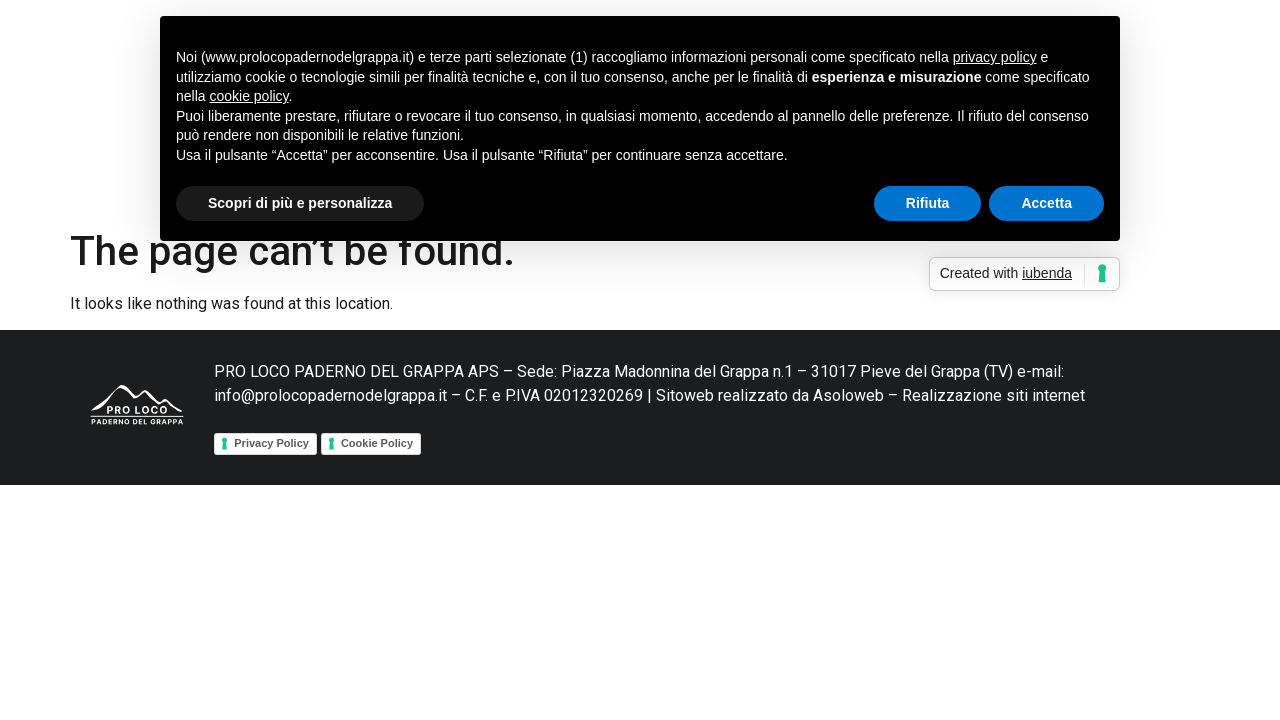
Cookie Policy (377, 443)
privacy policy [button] (995, 57)
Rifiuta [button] (928, 203)
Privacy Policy (271, 443)
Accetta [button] (1046, 203)
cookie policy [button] (248, 96)
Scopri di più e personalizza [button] (300, 203)
